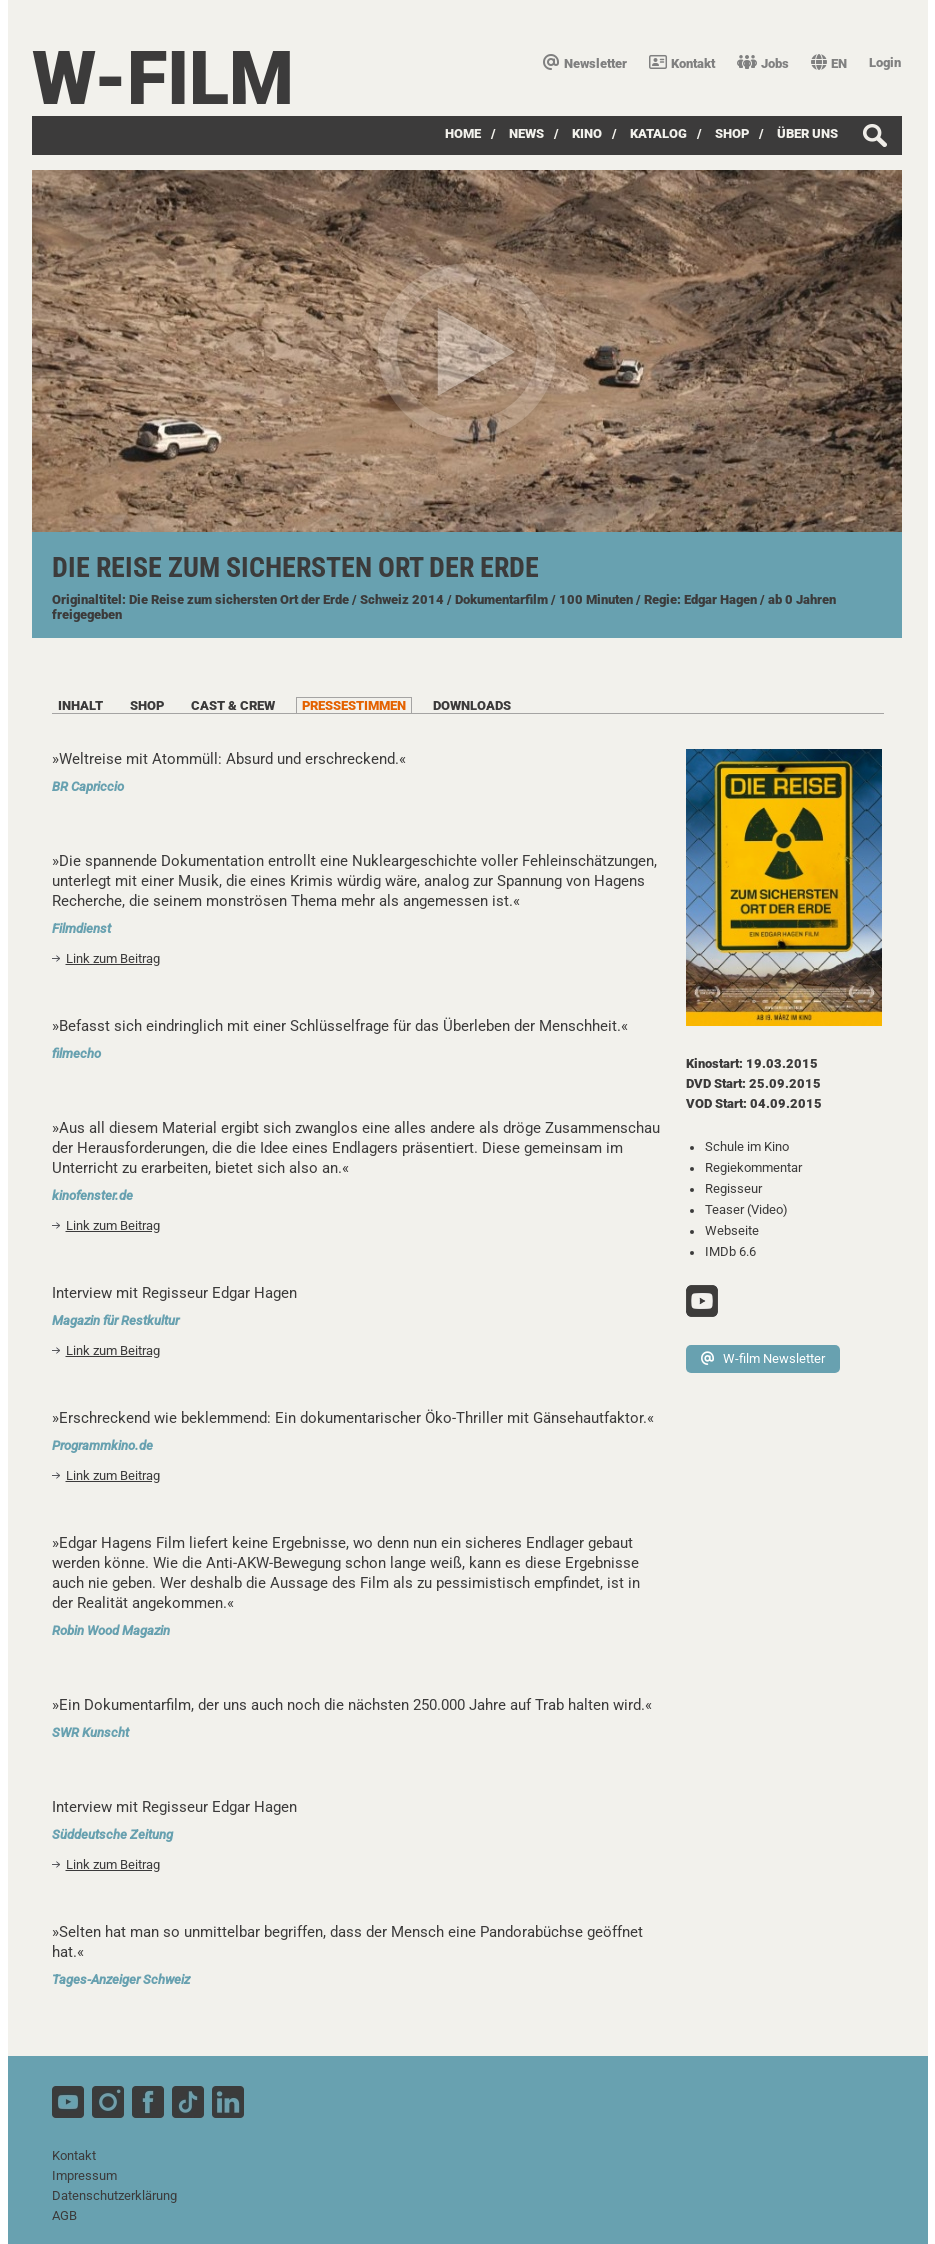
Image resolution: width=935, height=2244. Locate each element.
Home (463, 133)
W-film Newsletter (763, 1358)
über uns (807, 133)
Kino (587, 133)
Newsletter (585, 63)
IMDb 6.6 (730, 1251)
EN (829, 63)
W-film (163, 78)
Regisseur (733, 1188)
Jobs (763, 63)
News (526, 133)
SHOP (732, 133)
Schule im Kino (747, 1146)
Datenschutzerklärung (114, 2195)
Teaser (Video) (746, 1209)
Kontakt (682, 63)
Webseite (732, 1230)
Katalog (658, 133)
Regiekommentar (753, 1167)
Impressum (84, 2175)
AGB (64, 2215)
